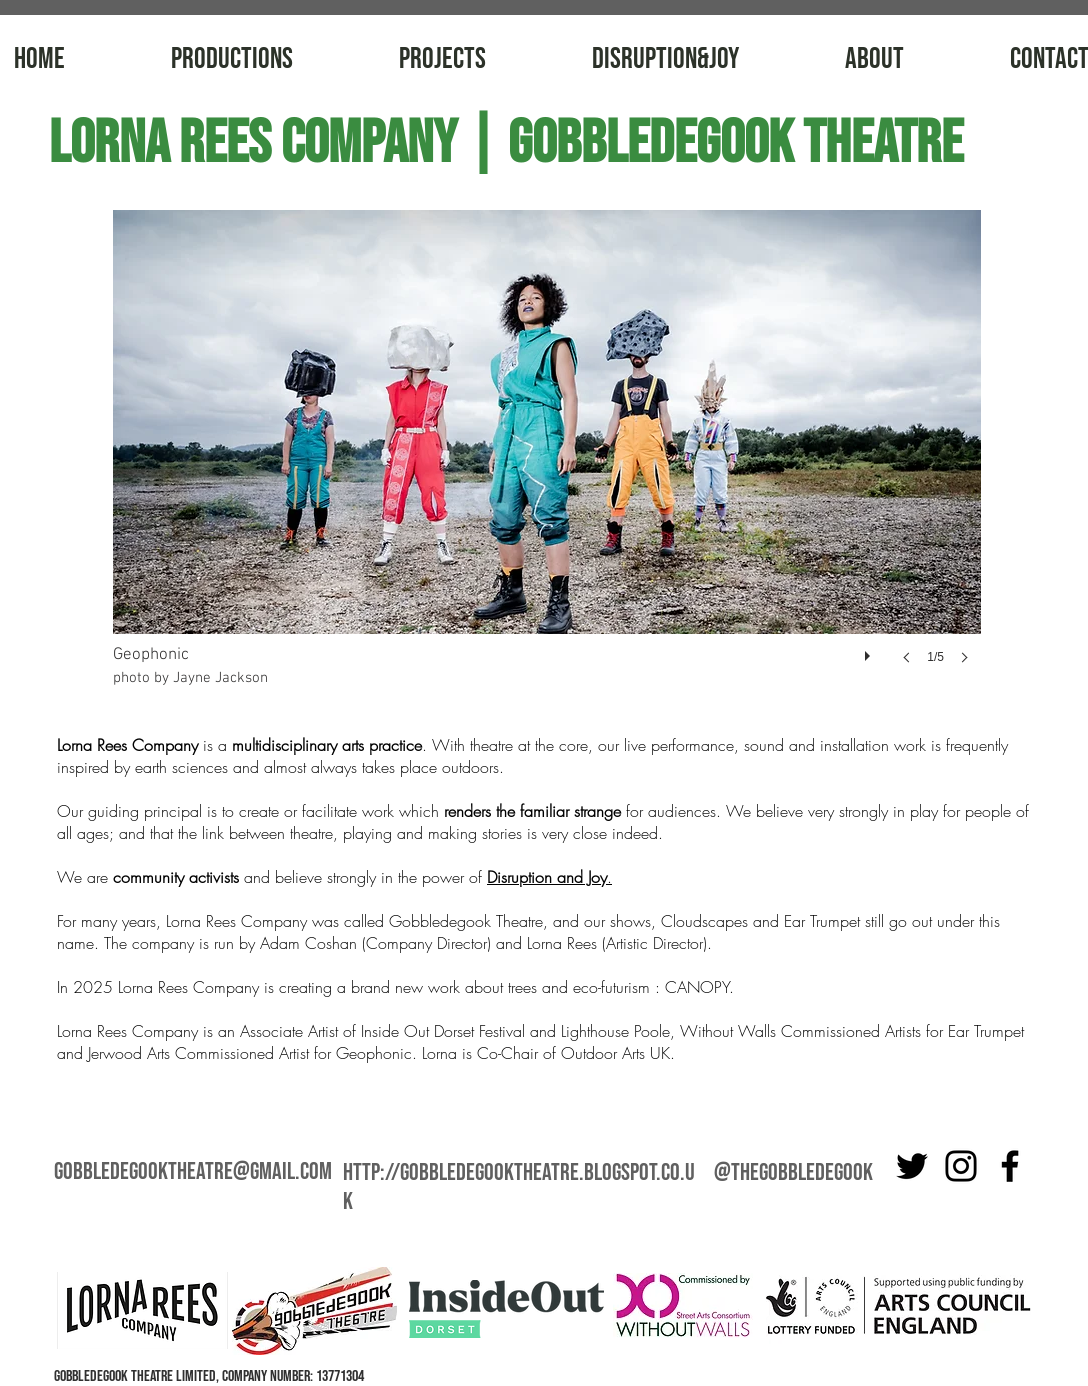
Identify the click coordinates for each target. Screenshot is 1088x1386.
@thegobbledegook (793, 1172)
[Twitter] (912, 1166)
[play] (870, 651)
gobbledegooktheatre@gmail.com (193, 1171)
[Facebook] (1010, 1166)
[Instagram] (961, 1166)
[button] (547, 457)
